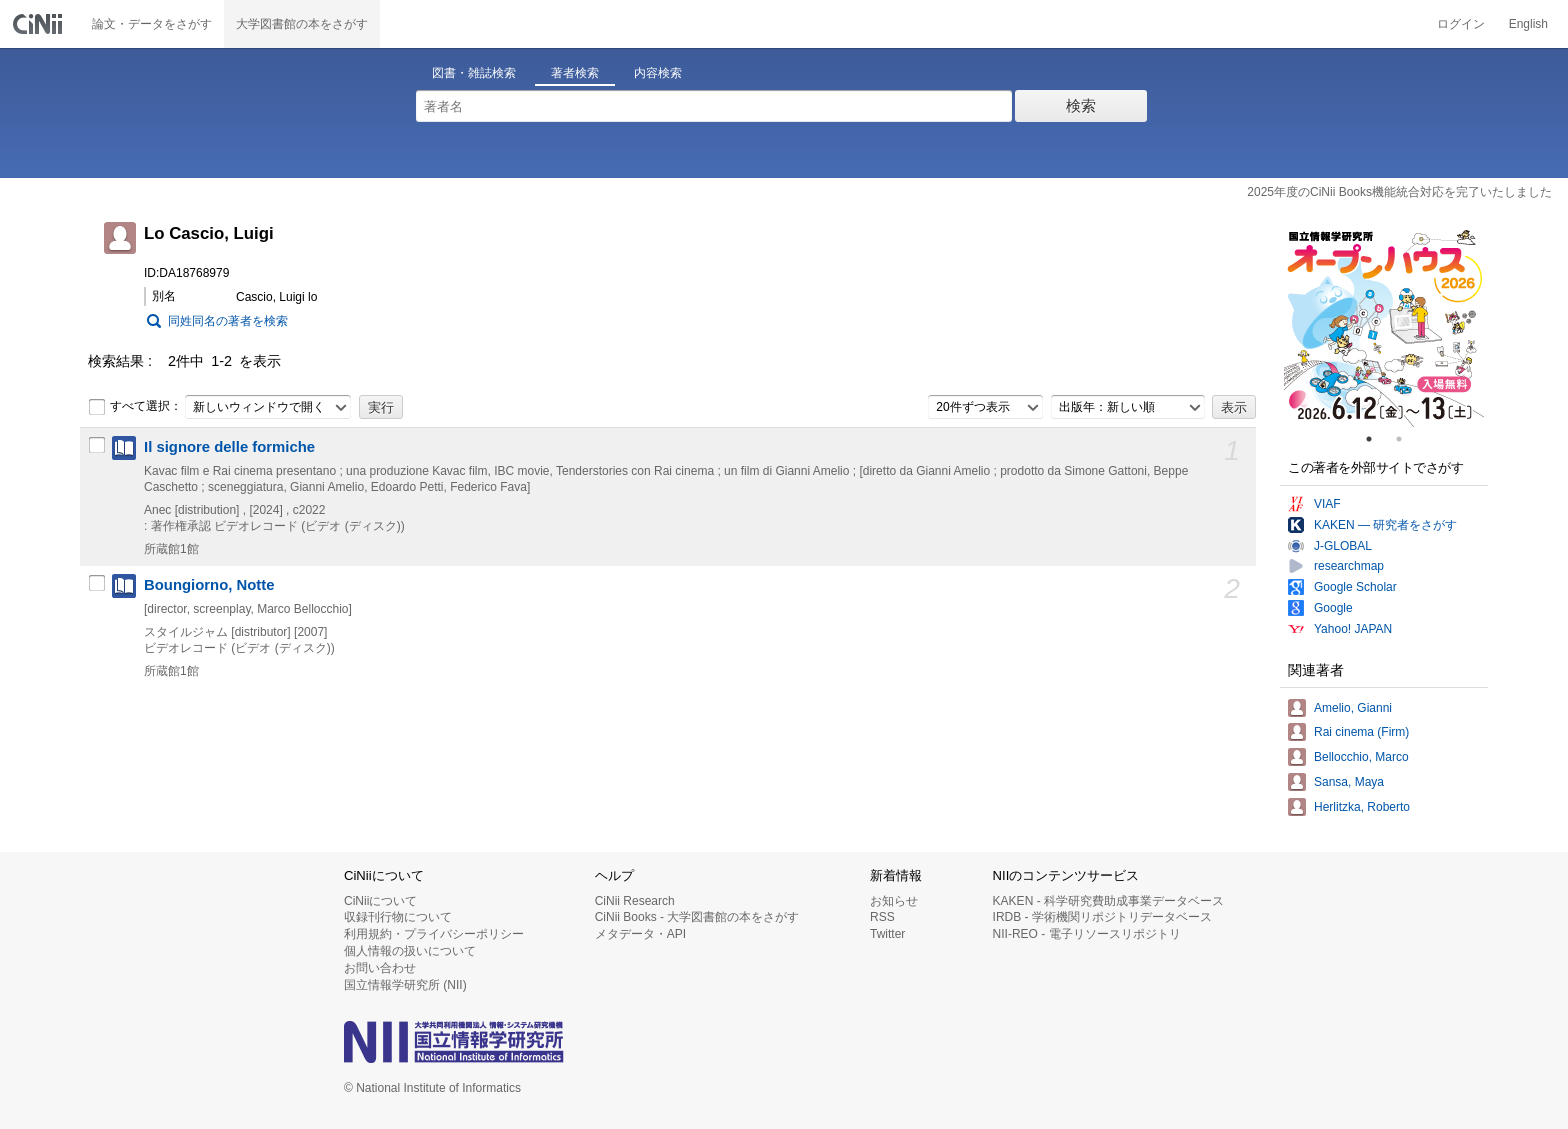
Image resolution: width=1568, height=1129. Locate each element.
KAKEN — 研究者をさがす (1385, 525)
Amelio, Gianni (1353, 708)
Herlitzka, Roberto (1362, 807)
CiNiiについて (380, 901)
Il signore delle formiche (229, 447)
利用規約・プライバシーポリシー (434, 934)
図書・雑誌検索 (474, 73)
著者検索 (575, 73)
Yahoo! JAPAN (1353, 629)
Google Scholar (1355, 587)
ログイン (1461, 24)
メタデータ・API (640, 934)
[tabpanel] (1384, 327)
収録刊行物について (398, 917)
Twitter (887, 934)
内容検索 (658, 73)
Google (1333, 608)
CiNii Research (635, 901)
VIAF (1327, 504)
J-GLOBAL (1343, 546)
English (1528, 24)
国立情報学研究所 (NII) (405, 985)
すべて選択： (135, 407)
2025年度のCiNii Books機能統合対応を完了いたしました (1399, 192)
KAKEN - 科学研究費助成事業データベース (1108, 901)
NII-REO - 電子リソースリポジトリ (1087, 934)
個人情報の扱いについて (410, 951)
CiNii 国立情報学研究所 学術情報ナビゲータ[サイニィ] (40, 24)
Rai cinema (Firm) (1361, 732)
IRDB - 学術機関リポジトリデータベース (1102, 917)
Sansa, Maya (1349, 782)
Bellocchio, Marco (1361, 757)
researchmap (1349, 566)
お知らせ (894, 901)
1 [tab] (1377, 439)
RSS (882, 917)
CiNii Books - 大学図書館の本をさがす (697, 917)
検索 (1081, 105)
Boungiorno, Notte (209, 585)
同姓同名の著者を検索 (228, 321)
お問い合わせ (380, 968)
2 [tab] (1407, 439)
